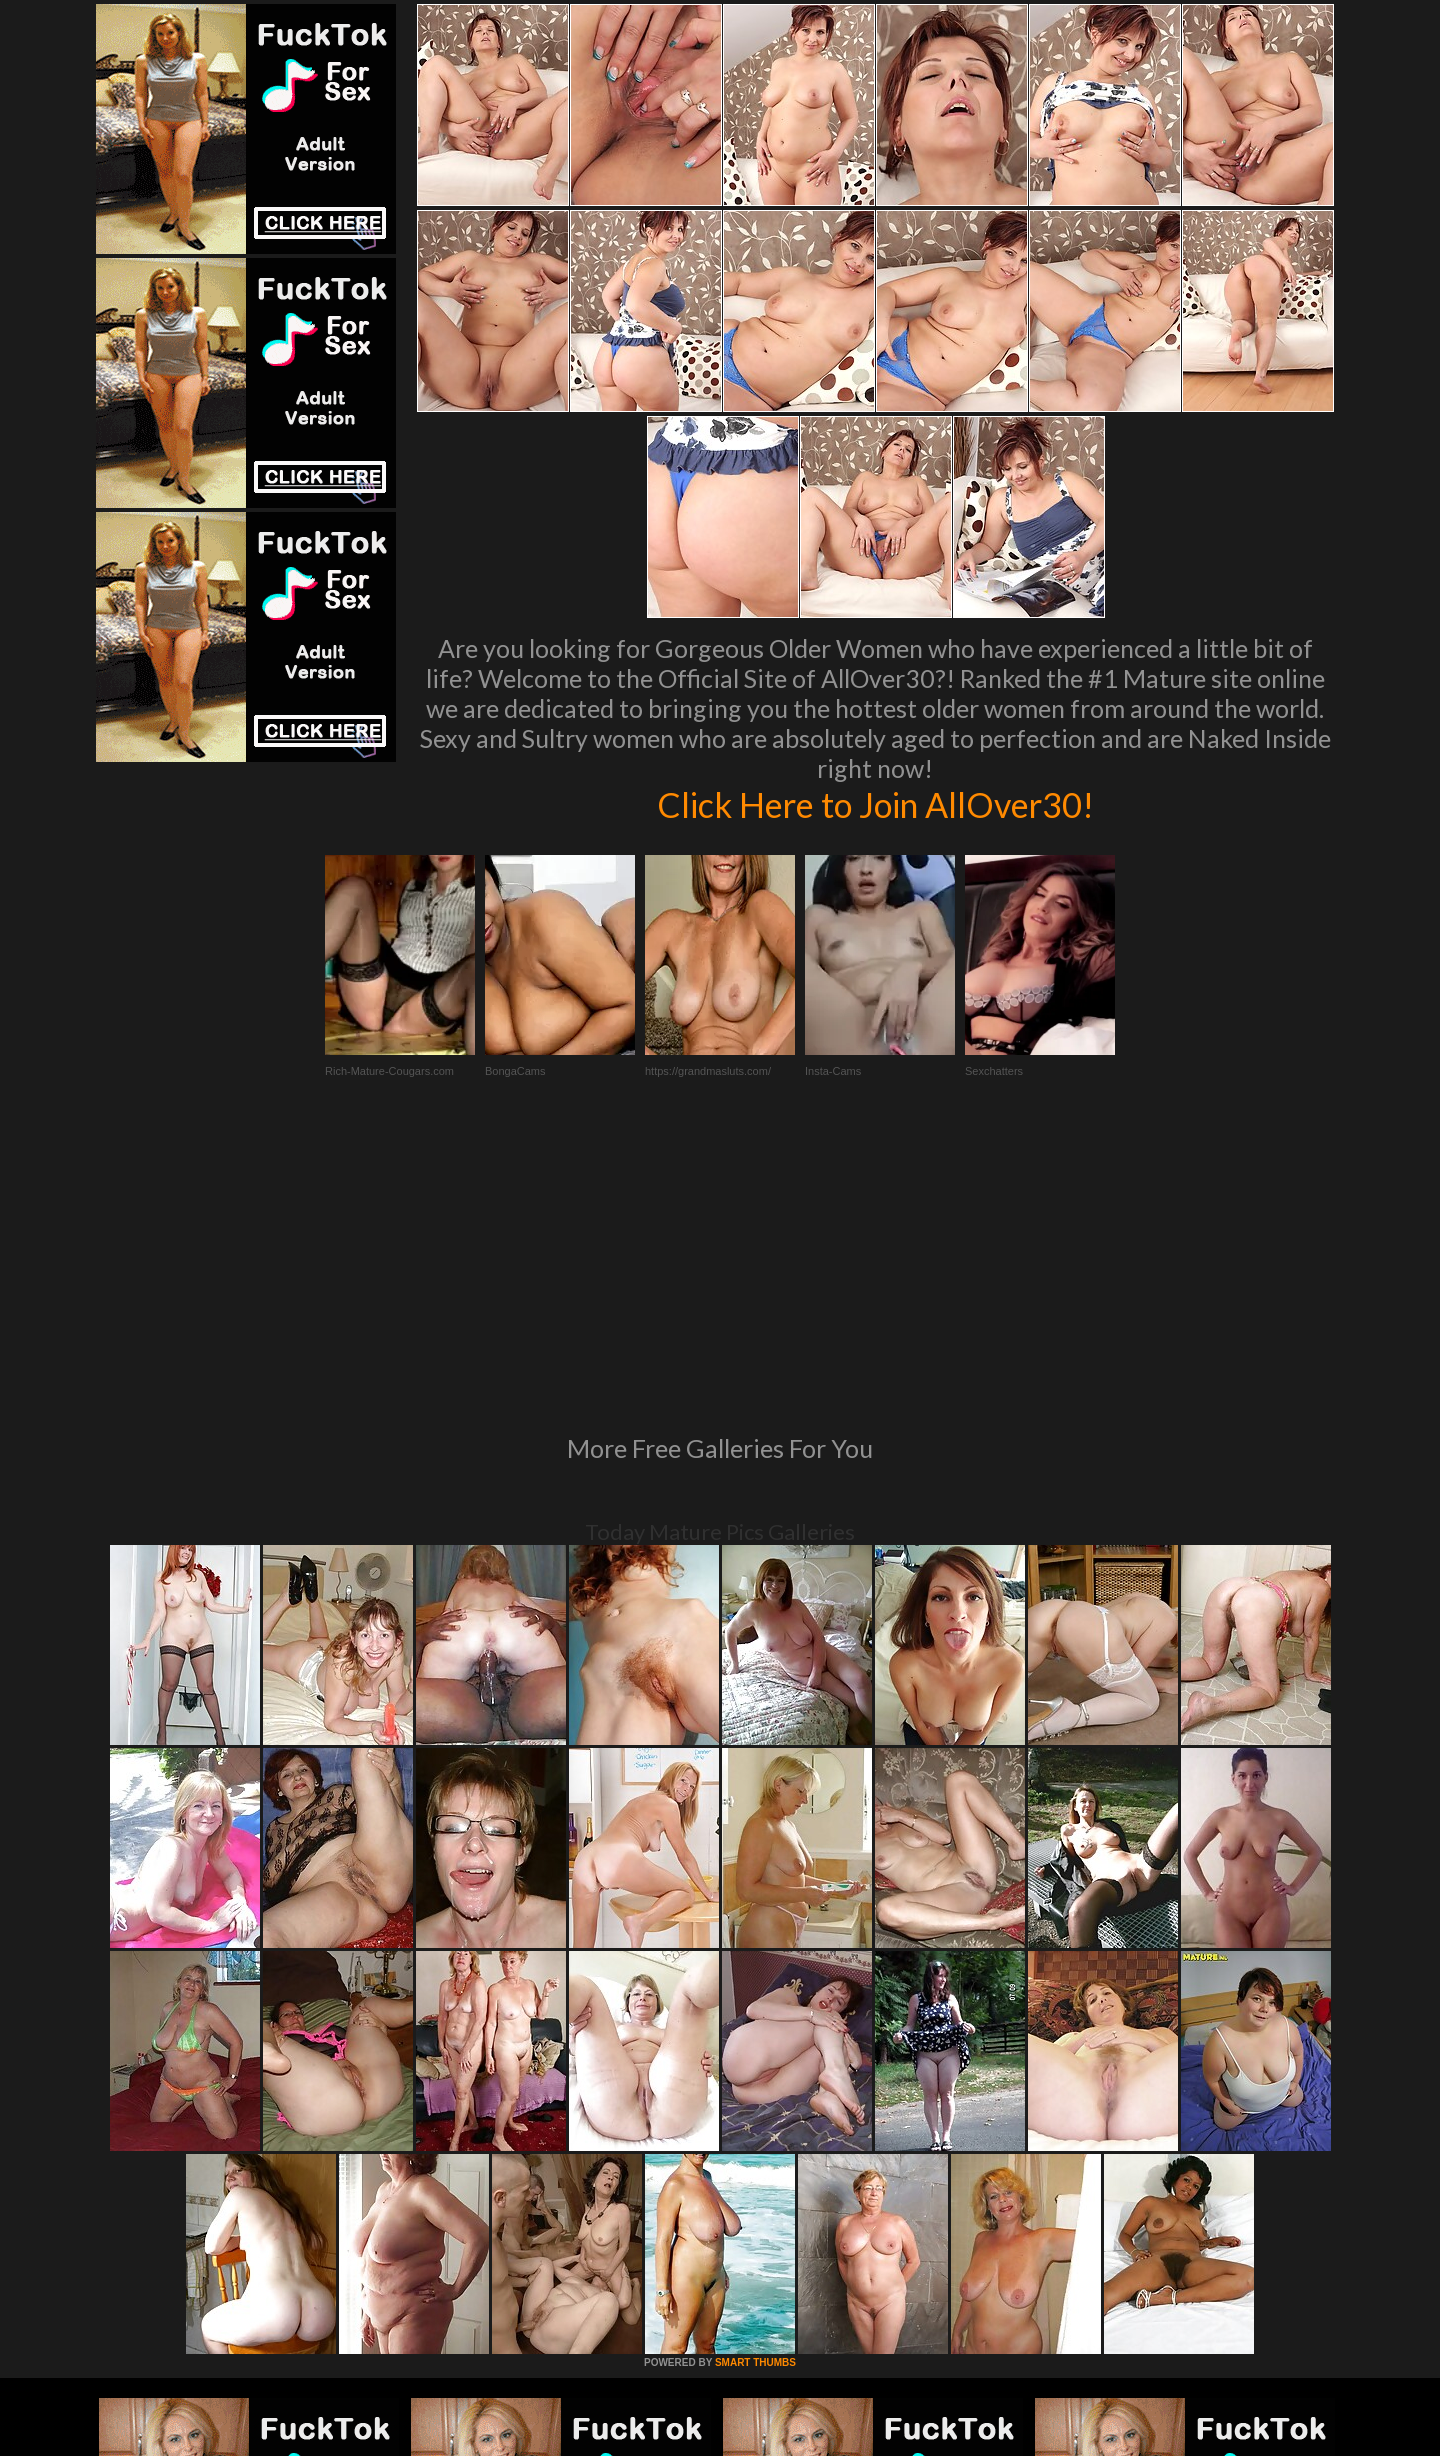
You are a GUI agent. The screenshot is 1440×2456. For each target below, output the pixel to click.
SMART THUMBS (755, 2089)
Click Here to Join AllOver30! (875, 804)
